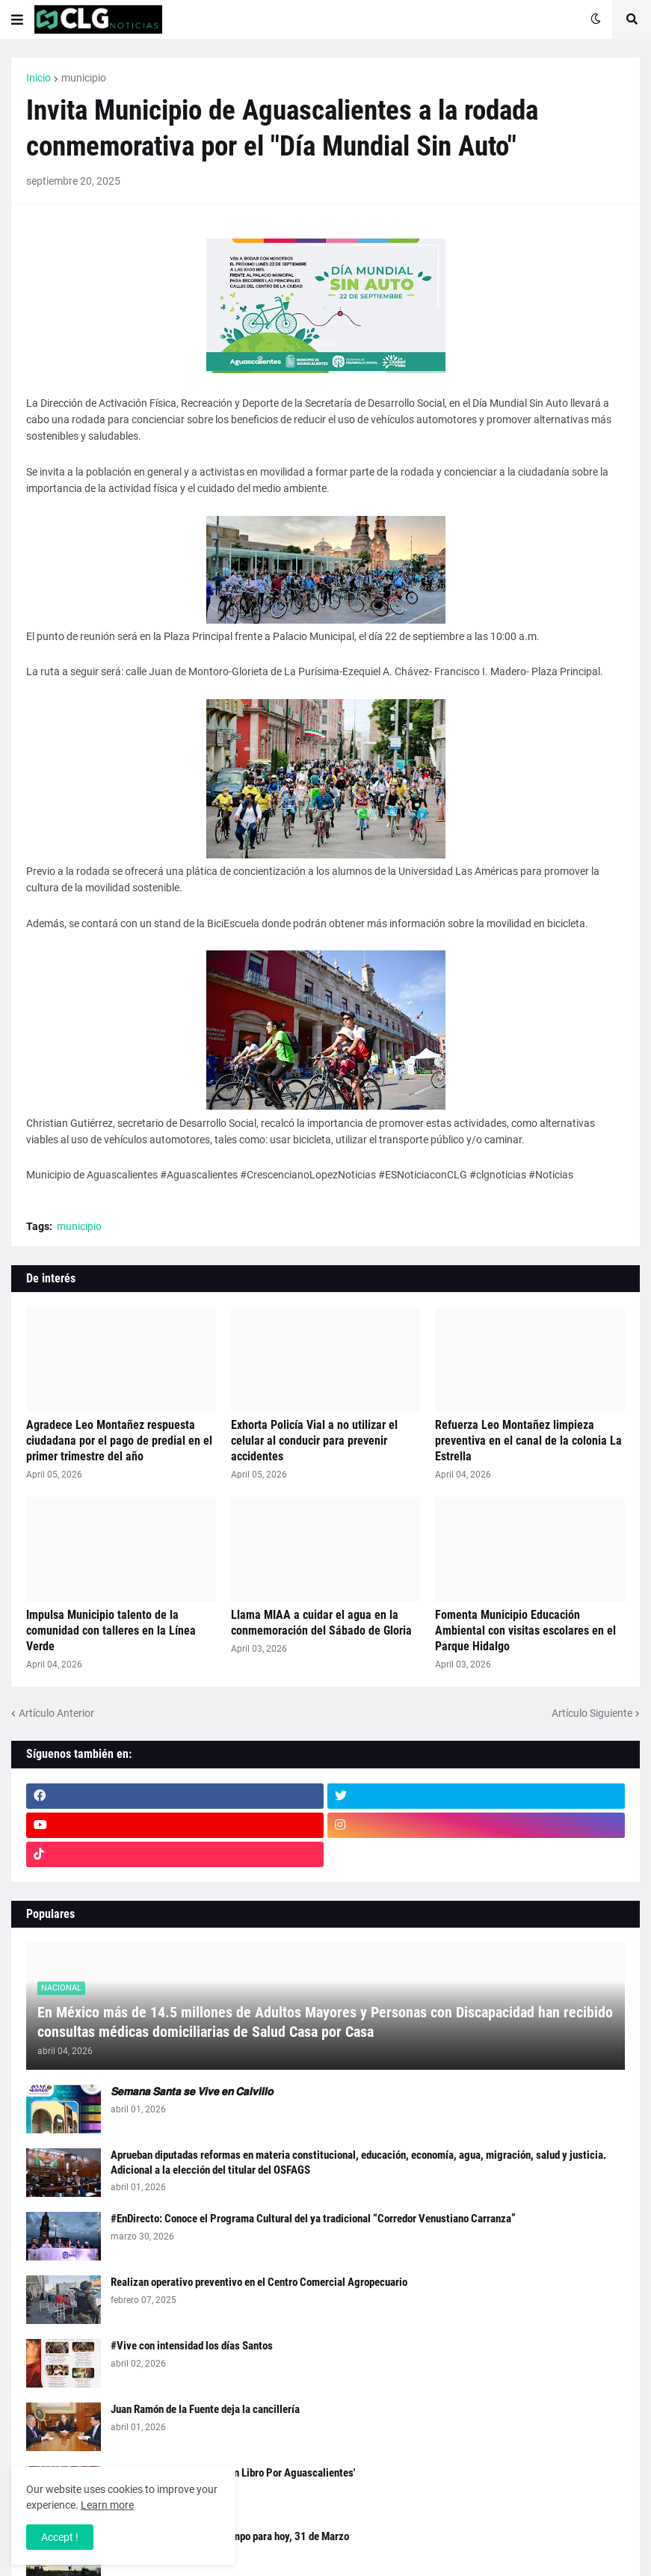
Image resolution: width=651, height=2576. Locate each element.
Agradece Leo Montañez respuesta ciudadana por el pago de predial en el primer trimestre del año (119, 1440)
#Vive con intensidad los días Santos (192, 2345)
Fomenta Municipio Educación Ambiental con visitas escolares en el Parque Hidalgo (525, 1630)
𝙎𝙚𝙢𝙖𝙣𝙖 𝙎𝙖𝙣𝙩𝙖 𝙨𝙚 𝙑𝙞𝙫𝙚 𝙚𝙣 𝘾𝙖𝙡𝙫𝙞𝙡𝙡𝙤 (192, 2091)
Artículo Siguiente (592, 1713)
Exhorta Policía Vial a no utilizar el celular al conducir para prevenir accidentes (314, 1440)
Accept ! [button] (59, 2537)
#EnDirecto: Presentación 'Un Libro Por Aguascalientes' (233, 2473)
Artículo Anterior (56, 1713)
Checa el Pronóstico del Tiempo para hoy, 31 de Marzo (230, 2536)
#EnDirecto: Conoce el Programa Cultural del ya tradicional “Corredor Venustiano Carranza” (313, 2218)
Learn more (107, 2505)
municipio (83, 78)
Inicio (38, 78)
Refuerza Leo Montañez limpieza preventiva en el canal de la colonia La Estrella (528, 1440)
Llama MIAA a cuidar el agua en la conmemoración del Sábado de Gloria (321, 1623)
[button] (17, 19)
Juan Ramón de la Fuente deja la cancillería (205, 2409)
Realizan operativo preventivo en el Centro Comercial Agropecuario (259, 2282)
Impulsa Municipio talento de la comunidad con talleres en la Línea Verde (111, 1630)
